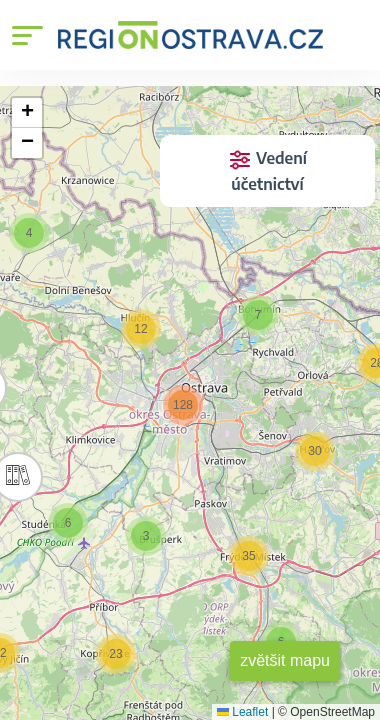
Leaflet (242, 712)
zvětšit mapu (285, 660)
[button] (258, 315)
